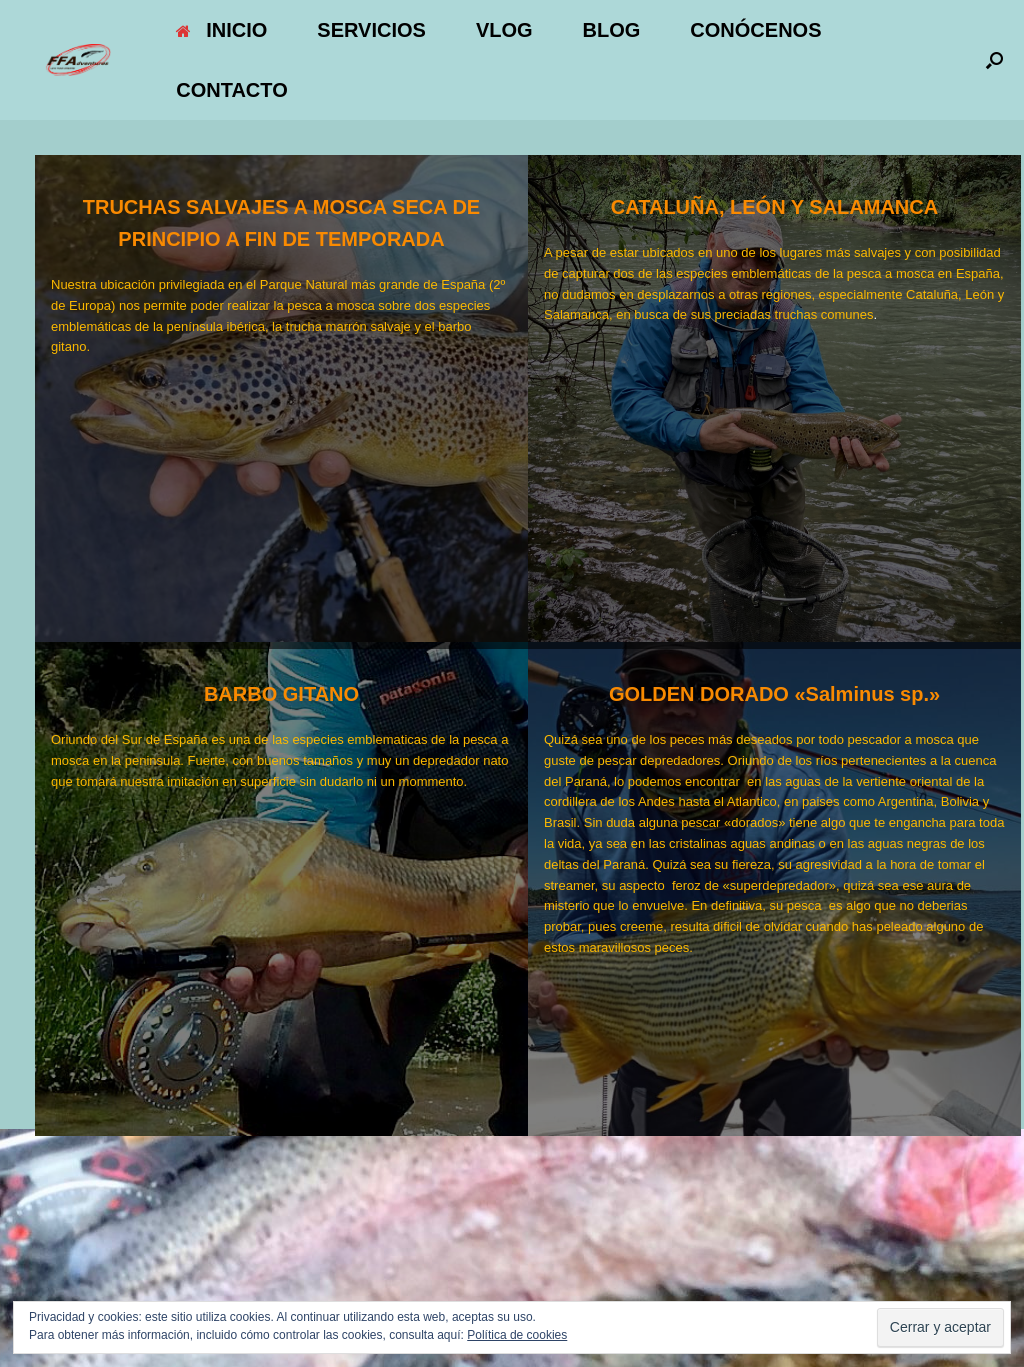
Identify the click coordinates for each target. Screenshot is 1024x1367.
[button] (994, 60)
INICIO (221, 30)
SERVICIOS (371, 30)
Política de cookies (517, 1335)
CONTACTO (231, 90)
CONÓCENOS (755, 30)
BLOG (612, 30)
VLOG (504, 30)
